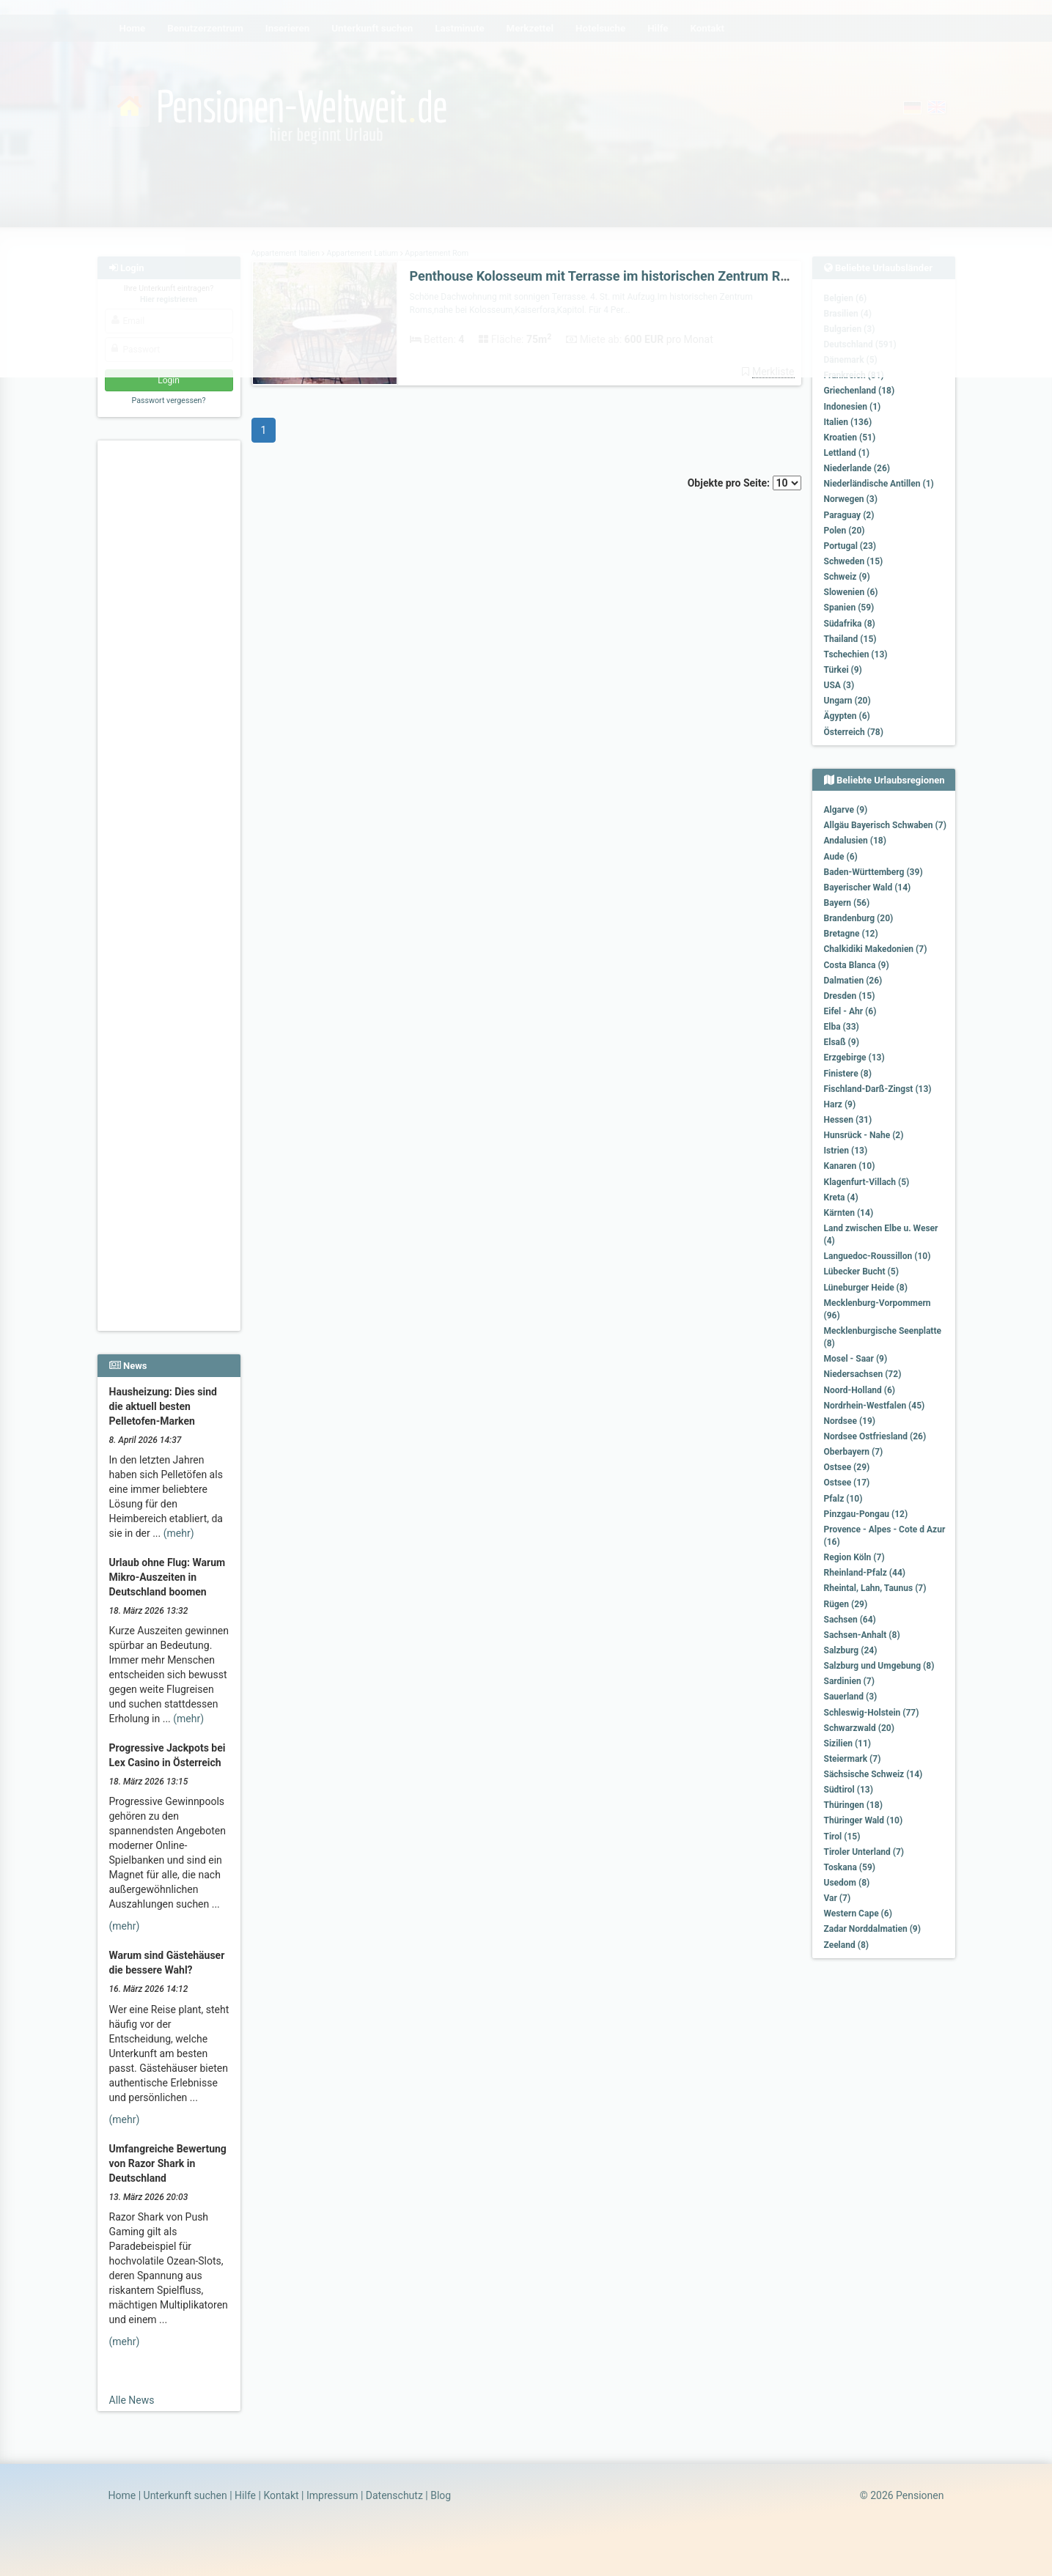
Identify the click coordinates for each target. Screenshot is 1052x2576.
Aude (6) (841, 857)
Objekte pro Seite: (744, 483)
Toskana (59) (850, 1867)
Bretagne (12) (851, 934)
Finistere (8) (848, 1074)
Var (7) (837, 1898)
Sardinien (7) (849, 1681)
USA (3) (839, 685)
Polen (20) (844, 530)
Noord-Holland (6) (860, 1390)
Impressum (332, 2495)
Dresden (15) (849, 996)
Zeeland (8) (846, 1945)
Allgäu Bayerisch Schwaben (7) (885, 825)
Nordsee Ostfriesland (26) (875, 1436)
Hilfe (245, 2495)
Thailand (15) (850, 639)
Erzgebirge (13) (854, 1057)
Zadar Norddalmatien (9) (872, 1929)
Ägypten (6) (847, 716)
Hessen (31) (848, 1120)
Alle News (132, 2400)
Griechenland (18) (859, 390)
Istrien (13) (846, 1150)
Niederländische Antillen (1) (879, 484)
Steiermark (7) (852, 1759)
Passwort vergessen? (168, 400)
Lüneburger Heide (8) (866, 1288)
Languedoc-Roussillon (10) (877, 1256)
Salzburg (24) (851, 1650)
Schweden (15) (853, 561)
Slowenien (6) (851, 592)
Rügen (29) (846, 1604)
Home (122, 2495)
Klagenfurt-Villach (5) (867, 1182)
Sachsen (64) (850, 1619)
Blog (440, 2495)
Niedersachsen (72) (863, 1374)
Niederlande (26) (857, 468)
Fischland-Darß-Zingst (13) (878, 1089)
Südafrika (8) (849, 624)
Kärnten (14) (849, 1213)
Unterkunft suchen (185, 2495)
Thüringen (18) (853, 1805)
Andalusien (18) (855, 840)
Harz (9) (840, 1104)
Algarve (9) (846, 810)
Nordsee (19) (850, 1421)
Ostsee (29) (847, 1467)
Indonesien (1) (852, 407)
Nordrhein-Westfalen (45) (874, 1405)
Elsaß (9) (841, 1042)
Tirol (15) (842, 1836)
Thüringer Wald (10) (863, 1820)
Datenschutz (394, 2495)
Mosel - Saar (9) (856, 1359)
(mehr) (178, 1533)
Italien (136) (848, 422)
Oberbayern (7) (853, 1452)
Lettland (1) (846, 453)
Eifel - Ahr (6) (850, 1011)
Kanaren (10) (849, 1166)
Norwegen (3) (851, 499)
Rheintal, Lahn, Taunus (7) (875, 1588)
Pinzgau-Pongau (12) (866, 1514)
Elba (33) (841, 1027)
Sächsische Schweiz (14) (873, 1774)
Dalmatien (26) (853, 980)
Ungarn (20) (847, 700)
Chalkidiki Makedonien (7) (875, 949)
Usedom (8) (847, 1883)
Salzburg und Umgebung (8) (879, 1666)
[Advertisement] (171, 667)
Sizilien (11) (848, 1743)
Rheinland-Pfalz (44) (865, 1573)
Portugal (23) (850, 546)
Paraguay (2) (849, 515)
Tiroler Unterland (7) (864, 1852)
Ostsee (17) (847, 1482)
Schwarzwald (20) (859, 1728)
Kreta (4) (841, 1197)
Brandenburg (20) (859, 918)
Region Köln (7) (854, 1557)
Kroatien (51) (850, 437)
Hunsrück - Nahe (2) (864, 1135)
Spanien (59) (849, 607)
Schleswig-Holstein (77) (871, 1713)
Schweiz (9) (847, 577)
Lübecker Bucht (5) (861, 1271)
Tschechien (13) (856, 654)
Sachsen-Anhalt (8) (862, 1635)
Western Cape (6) (858, 1913)
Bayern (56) (847, 903)
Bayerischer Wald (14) (867, 887)
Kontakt (280, 2495)
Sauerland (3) (851, 1696)
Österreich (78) (853, 732)
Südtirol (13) (848, 1790)
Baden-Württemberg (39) (873, 872)
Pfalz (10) (843, 1499)
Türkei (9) (843, 670)
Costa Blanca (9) (856, 965)
